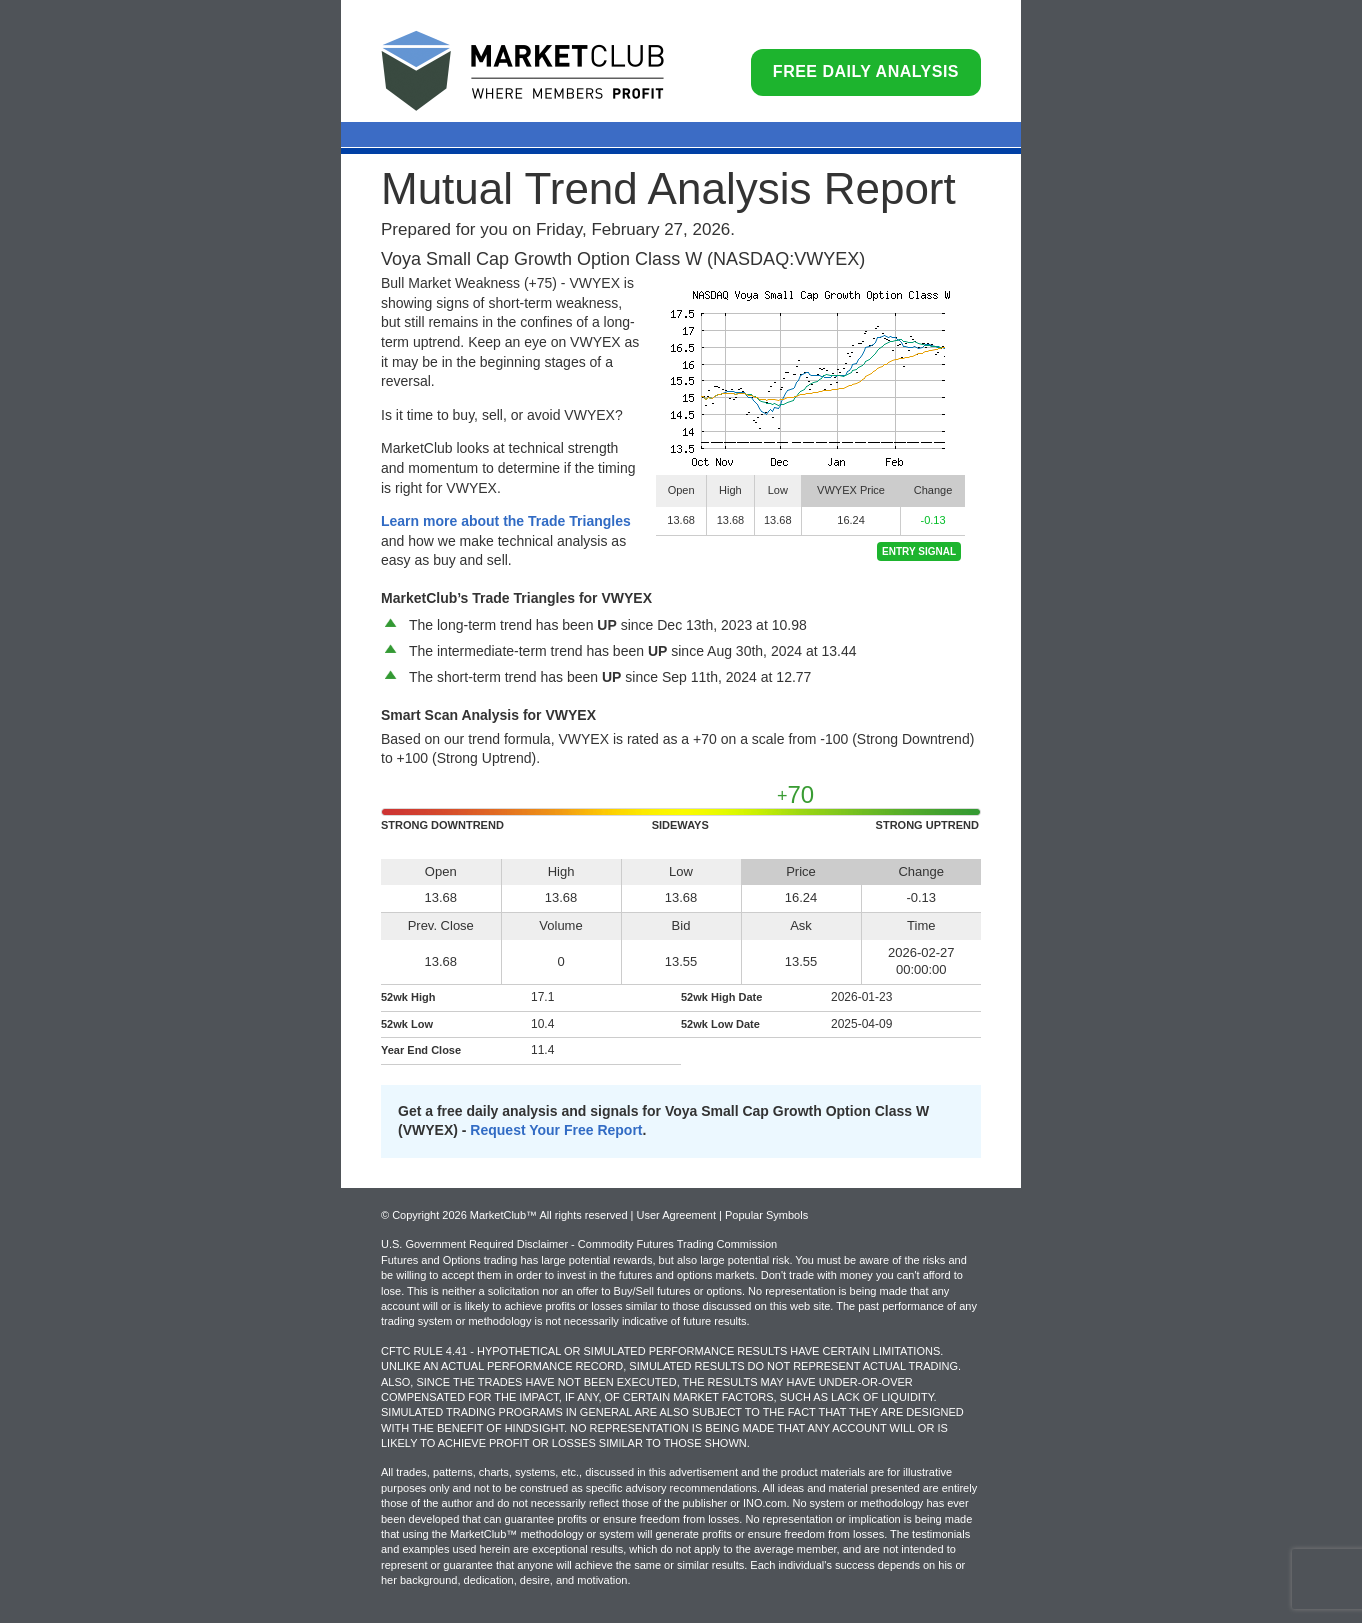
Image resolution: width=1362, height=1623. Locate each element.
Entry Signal (919, 551)
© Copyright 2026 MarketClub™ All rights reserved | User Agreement (550, 1215)
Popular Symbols (766, 1215)
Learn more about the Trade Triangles (506, 521)
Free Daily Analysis (866, 71)
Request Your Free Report (556, 1130)
